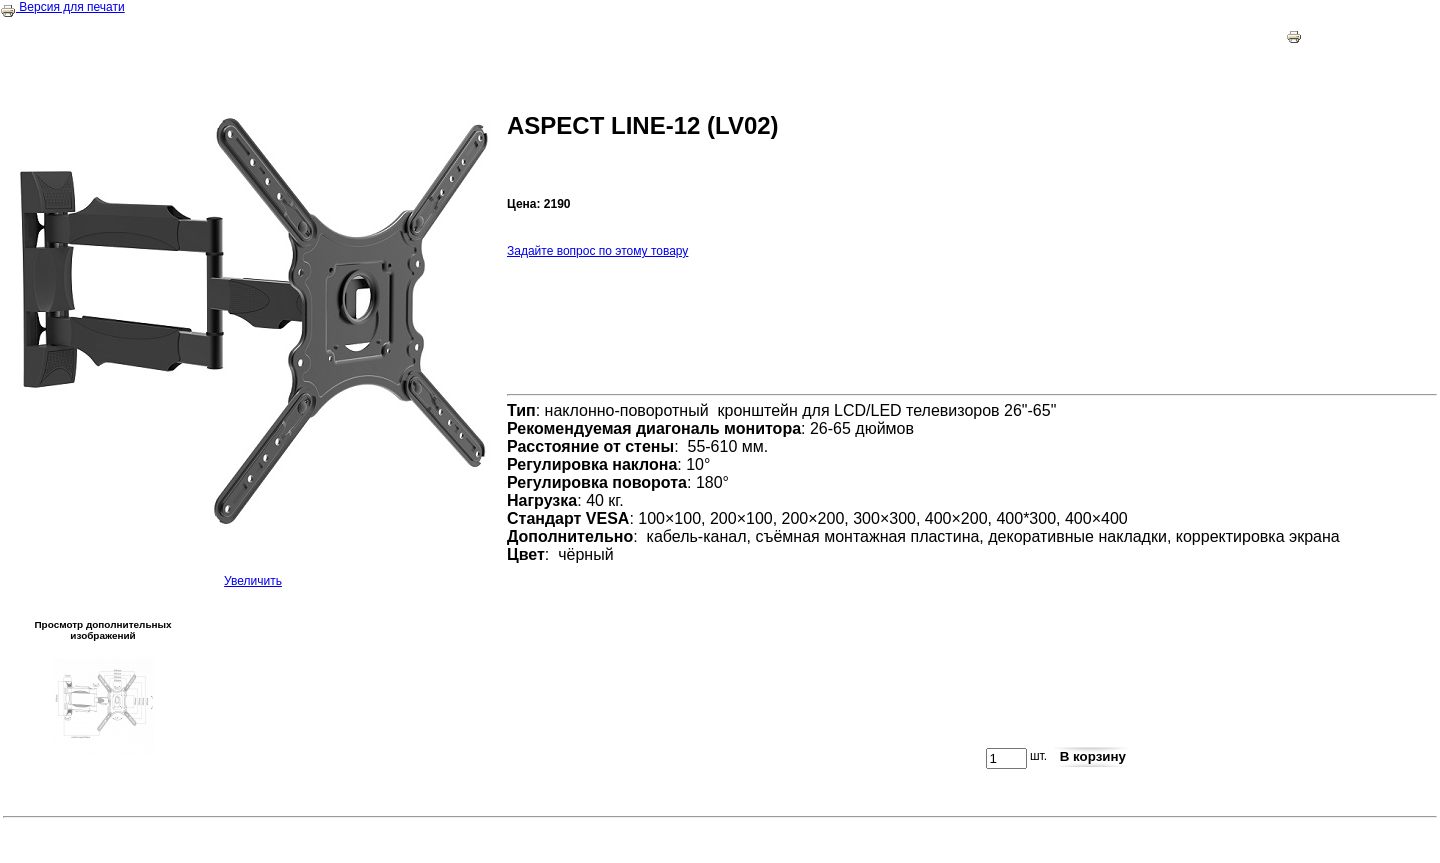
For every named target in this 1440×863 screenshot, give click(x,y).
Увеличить (253, 575)
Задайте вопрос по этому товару (597, 251)
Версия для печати (62, 7)
